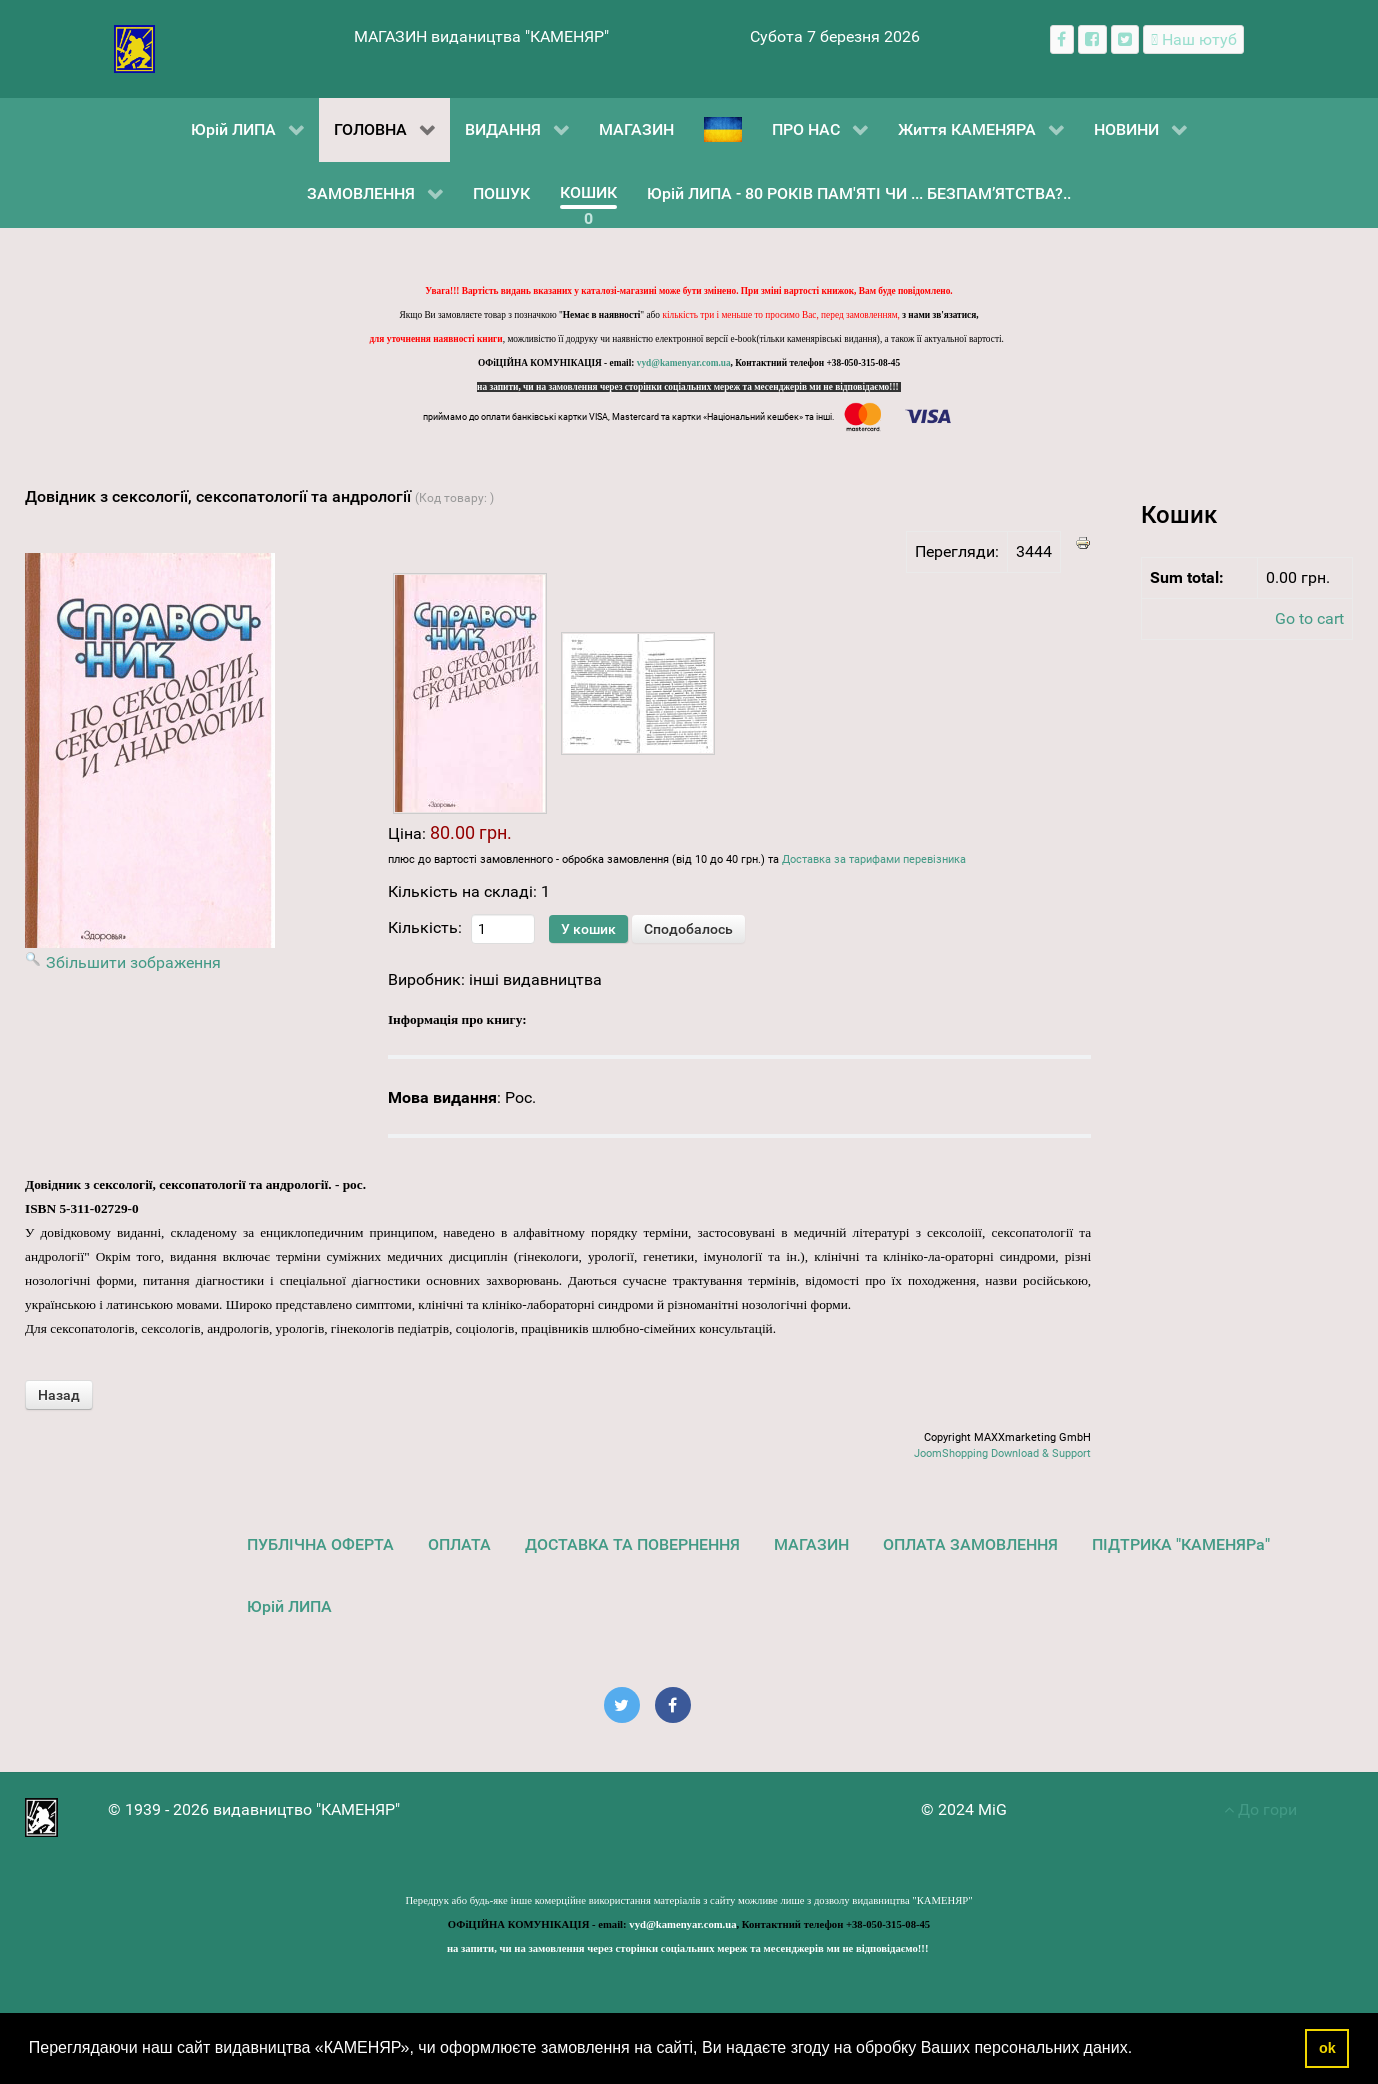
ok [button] (1327, 2048)
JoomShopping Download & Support (1002, 1453)
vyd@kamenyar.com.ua (684, 363)
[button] (1140, 2050)
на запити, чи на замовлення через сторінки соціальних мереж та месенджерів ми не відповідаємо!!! (689, 387)
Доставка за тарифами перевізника (874, 859)
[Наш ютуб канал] (1193, 39)
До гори (1260, 1809)
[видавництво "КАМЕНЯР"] (134, 47)
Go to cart (1309, 618)
